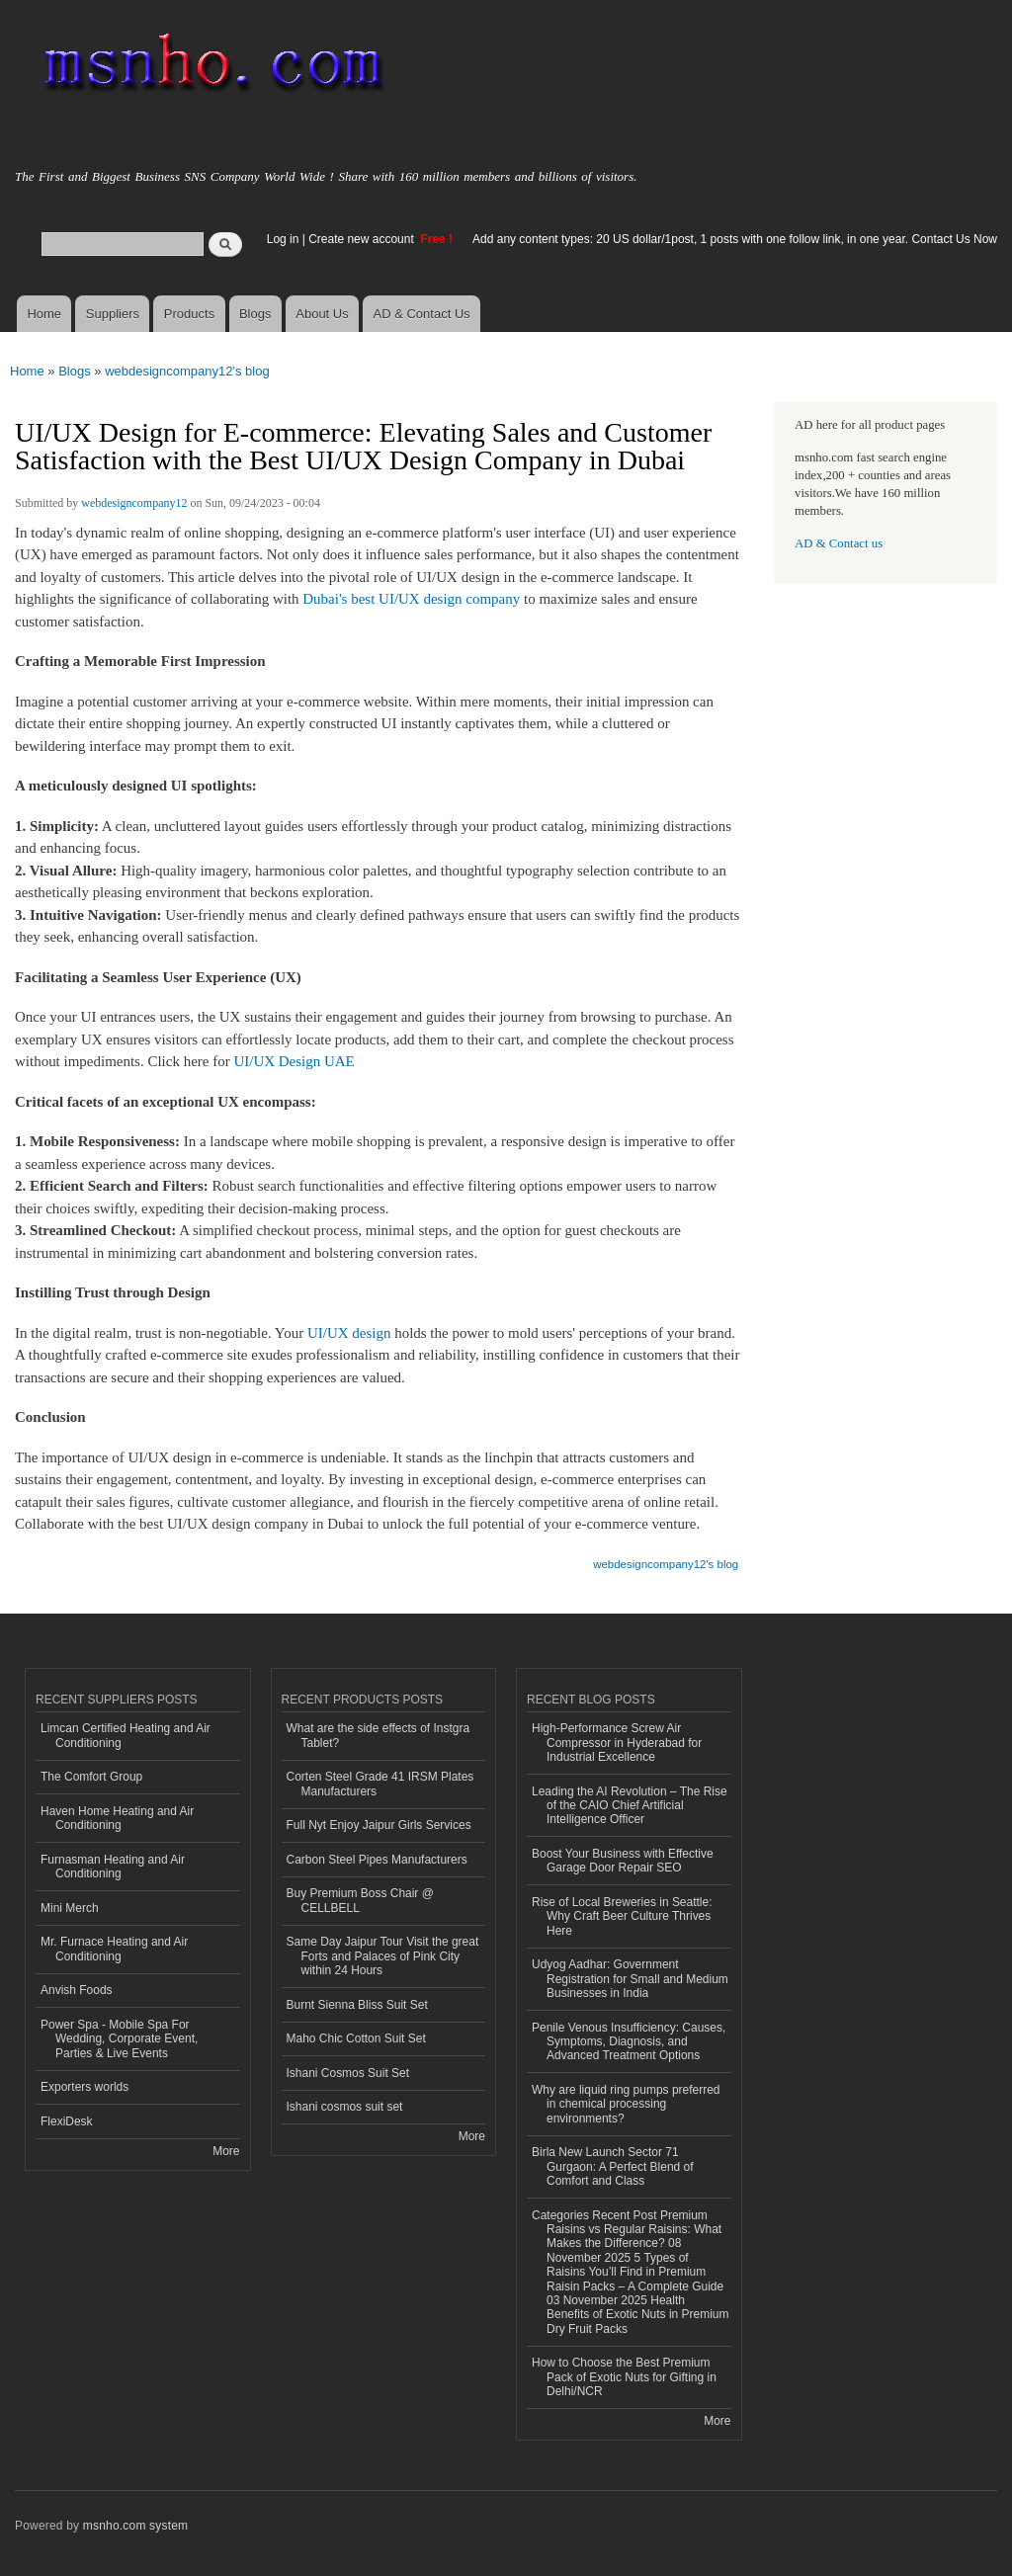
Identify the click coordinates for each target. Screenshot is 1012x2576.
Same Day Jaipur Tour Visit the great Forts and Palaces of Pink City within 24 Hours (383, 1956)
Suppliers (112, 313)
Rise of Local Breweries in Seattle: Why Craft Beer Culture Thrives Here (622, 1916)
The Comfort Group (91, 1777)
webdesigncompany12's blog (187, 371)
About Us (321, 313)
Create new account (362, 239)
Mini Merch (70, 1908)
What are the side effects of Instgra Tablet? (378, 1735)
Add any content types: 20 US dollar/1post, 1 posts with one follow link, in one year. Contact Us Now (734, 239)
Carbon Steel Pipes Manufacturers (377, 1860)
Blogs (255, 313)
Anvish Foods (77, 1990)
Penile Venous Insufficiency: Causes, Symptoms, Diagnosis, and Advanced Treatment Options (628, 2042)
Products (189, 313)
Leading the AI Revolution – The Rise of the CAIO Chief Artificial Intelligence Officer (629, 1806)
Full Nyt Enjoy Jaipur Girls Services (379, 1825)
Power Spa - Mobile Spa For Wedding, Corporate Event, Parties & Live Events (119, 2039)
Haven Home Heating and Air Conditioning (117, 1818)
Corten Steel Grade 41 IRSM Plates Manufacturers (380, 1783)
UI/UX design (349, 1333)
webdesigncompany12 (134, 503)
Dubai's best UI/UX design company (411, 599)
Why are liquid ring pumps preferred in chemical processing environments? (626, 2104)
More (225, 2151)
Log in (283, 239)
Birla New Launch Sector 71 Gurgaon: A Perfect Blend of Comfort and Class (613, 2166)
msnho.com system (135, 2526)
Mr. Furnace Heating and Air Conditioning (114, 1948)
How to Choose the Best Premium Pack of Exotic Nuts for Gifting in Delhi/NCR (624, 2377)
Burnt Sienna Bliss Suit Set (357, 2005)
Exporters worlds (84, 2087)
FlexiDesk (67, 2121)
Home (44, 313)
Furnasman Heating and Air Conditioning (113, 1866)
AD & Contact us (839, 543)
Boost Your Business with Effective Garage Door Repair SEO (623, 1860)
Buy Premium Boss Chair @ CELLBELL (360, 1900)
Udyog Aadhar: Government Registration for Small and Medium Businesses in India (630, 1978)
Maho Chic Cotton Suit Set (356, 2038)
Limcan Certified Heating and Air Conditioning (126, 1735)
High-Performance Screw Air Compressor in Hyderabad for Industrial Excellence (617, 1742)
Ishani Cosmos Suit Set (348, 2073)
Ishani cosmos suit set (345, 2107)
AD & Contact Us (422, 313)
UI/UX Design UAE (293, 1061)
